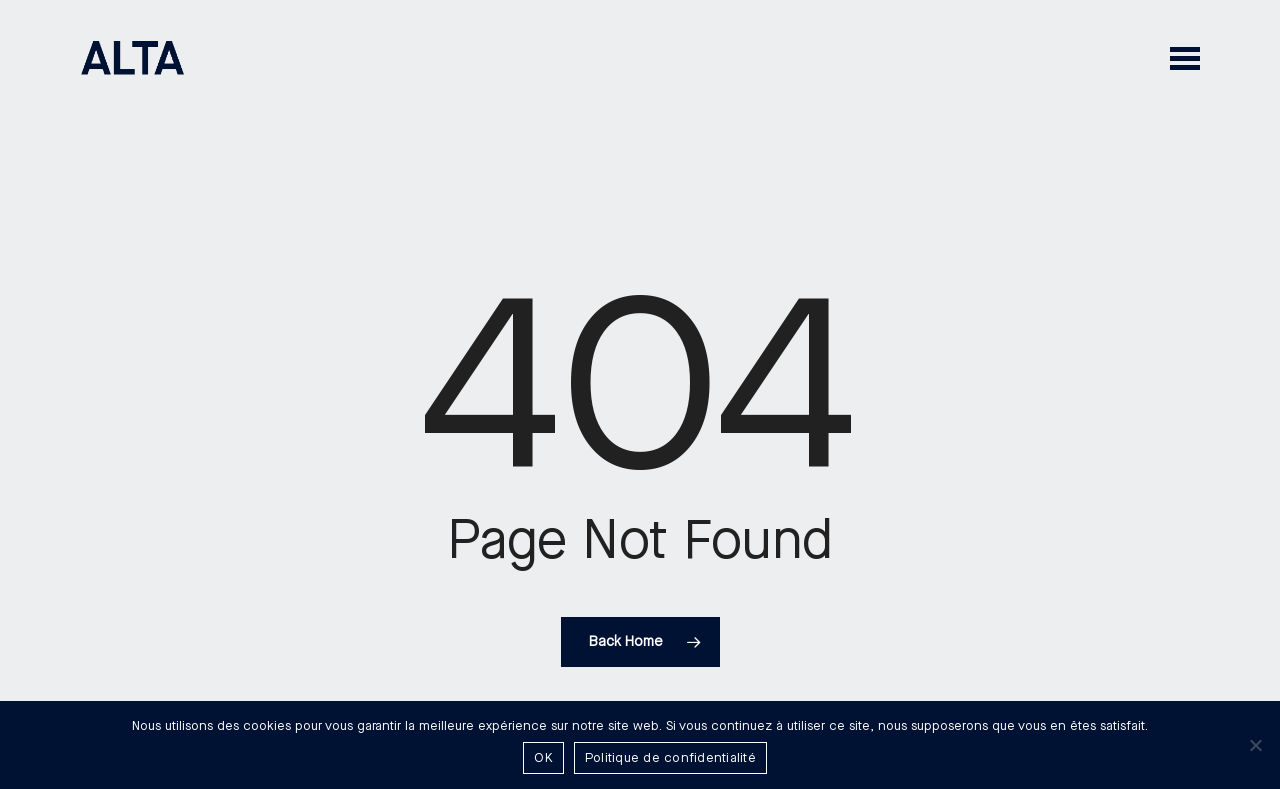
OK (543, 758)
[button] (1185, 57)
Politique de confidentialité (670, 758)
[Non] (1255, 745)
